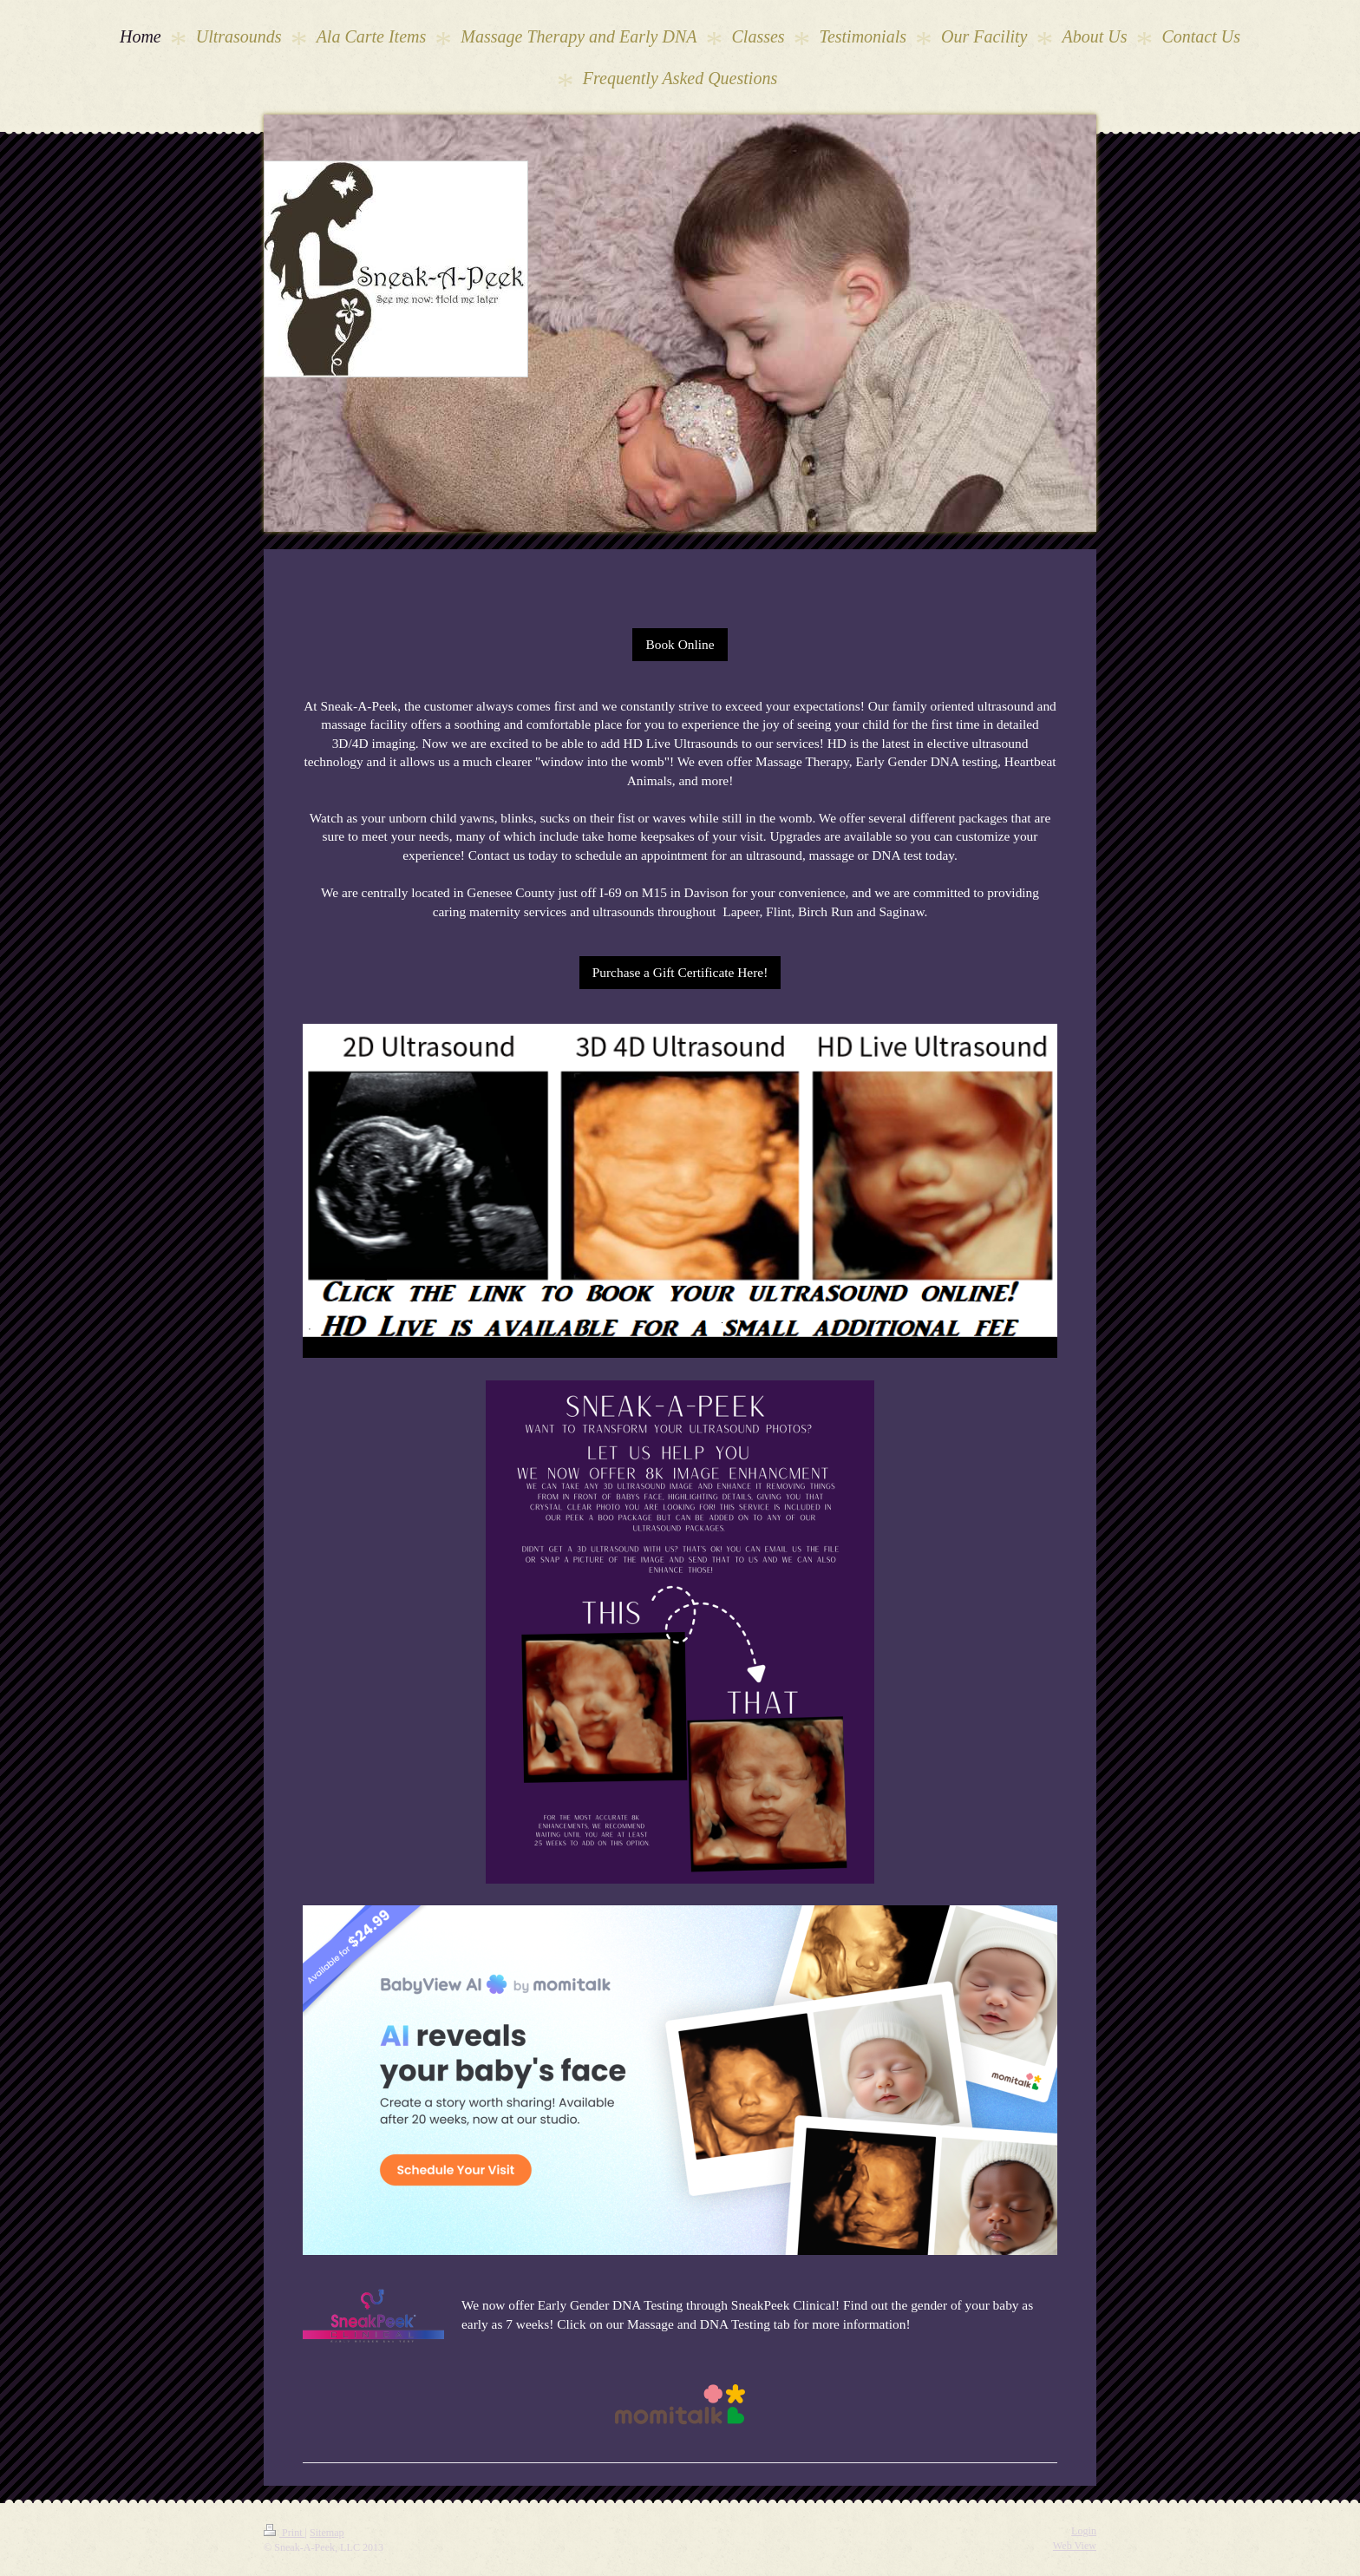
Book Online (679, 644)
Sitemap (327, 2533)
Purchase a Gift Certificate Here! (680, 972)
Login (1083, 2531)
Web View (1074, 2546)
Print (284, 2533)
